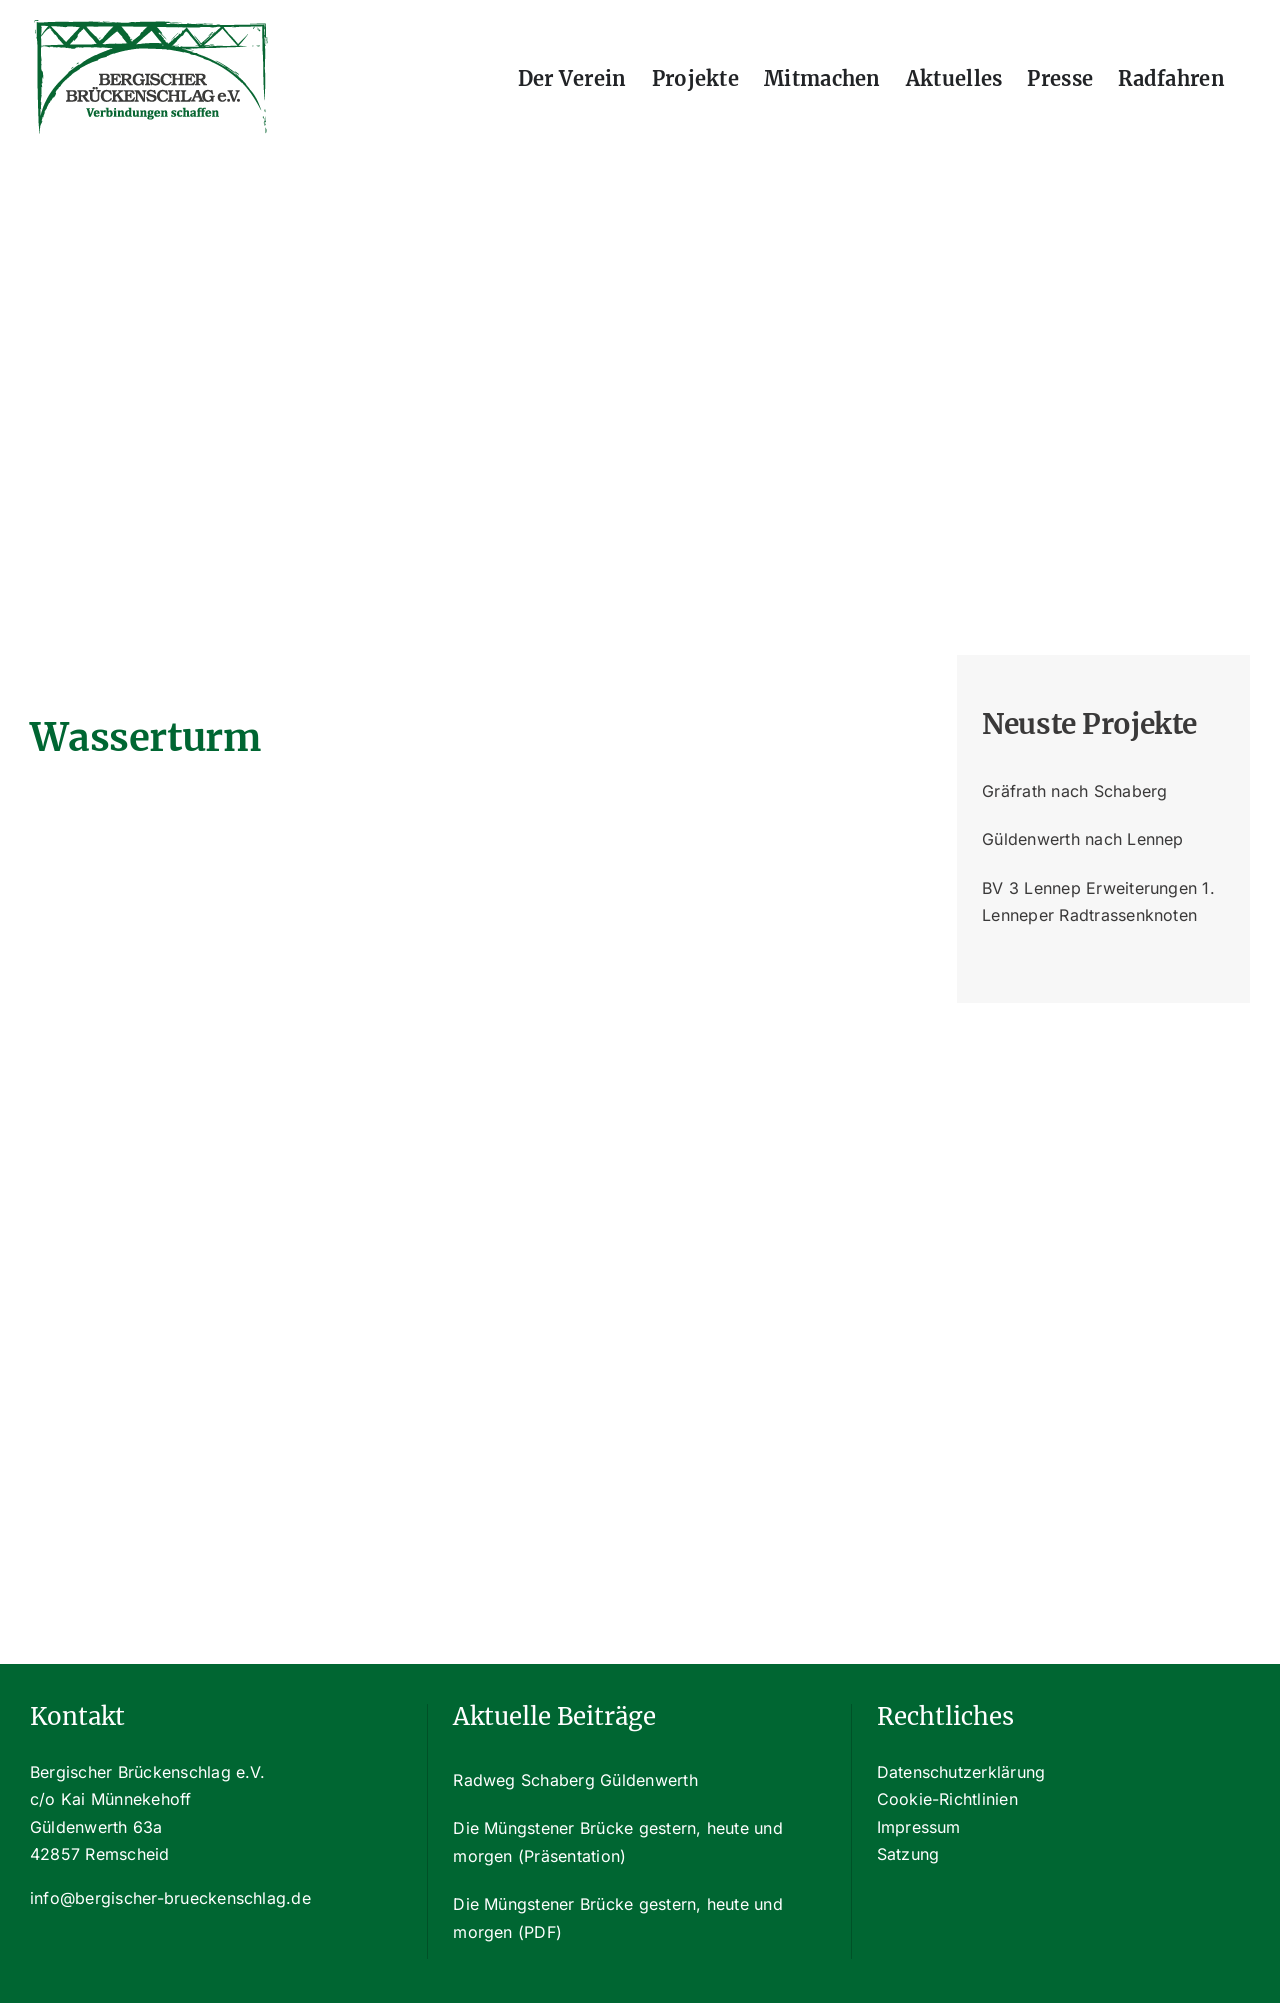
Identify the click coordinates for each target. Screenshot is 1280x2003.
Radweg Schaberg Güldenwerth (575, 1780)
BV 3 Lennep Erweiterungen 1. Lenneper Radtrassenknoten (1098, 902)
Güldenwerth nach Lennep (1083, 839)
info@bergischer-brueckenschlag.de (170, 1898)
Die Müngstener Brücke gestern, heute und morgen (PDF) (618, 1918)
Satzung (908, 1854)
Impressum (919, 1827)
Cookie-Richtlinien (947, 1799)
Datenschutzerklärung (961, 1772)
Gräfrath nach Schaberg (1074, 791)
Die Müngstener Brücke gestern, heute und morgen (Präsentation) (618, 1842)
